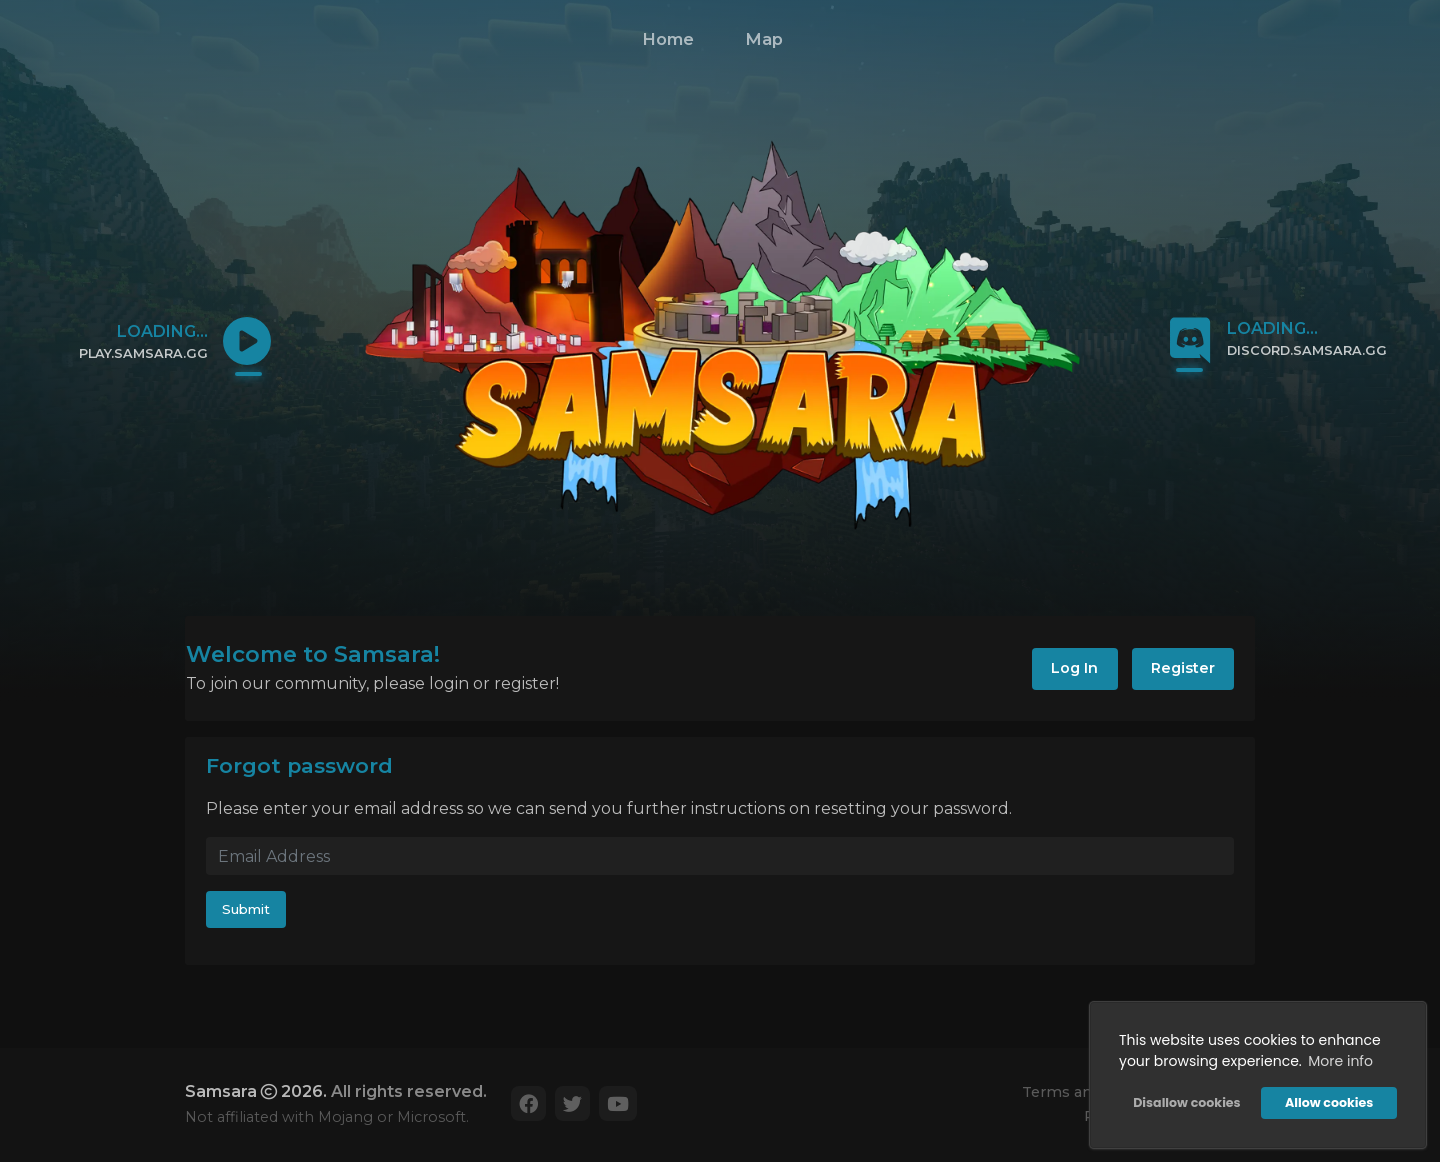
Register (1183, 668)
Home (668, 39)
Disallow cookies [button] (1186, 1102)
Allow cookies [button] (1329, 1102)
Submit (246, 909)
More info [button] (1340, 1061)
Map (764, 39)
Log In (1074, 668)
